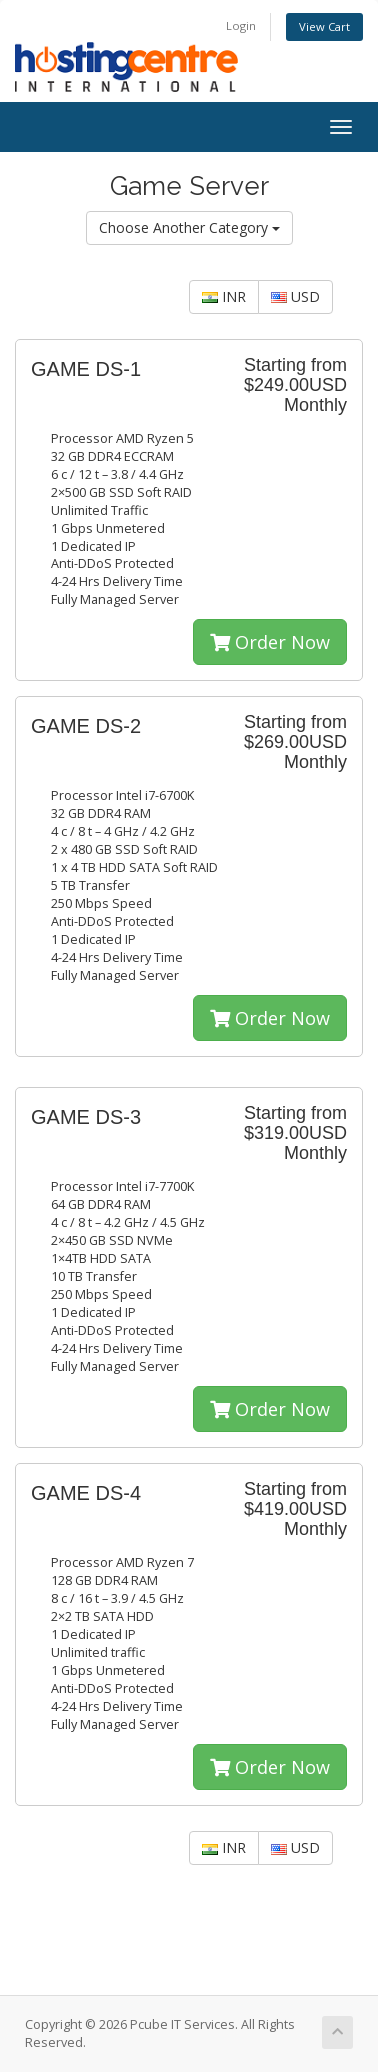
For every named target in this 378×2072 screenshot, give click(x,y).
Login (241, 25)
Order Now (270, 642)
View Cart (324, 26)
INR (224, 296)
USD (295, 296)
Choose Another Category (189, 227)
